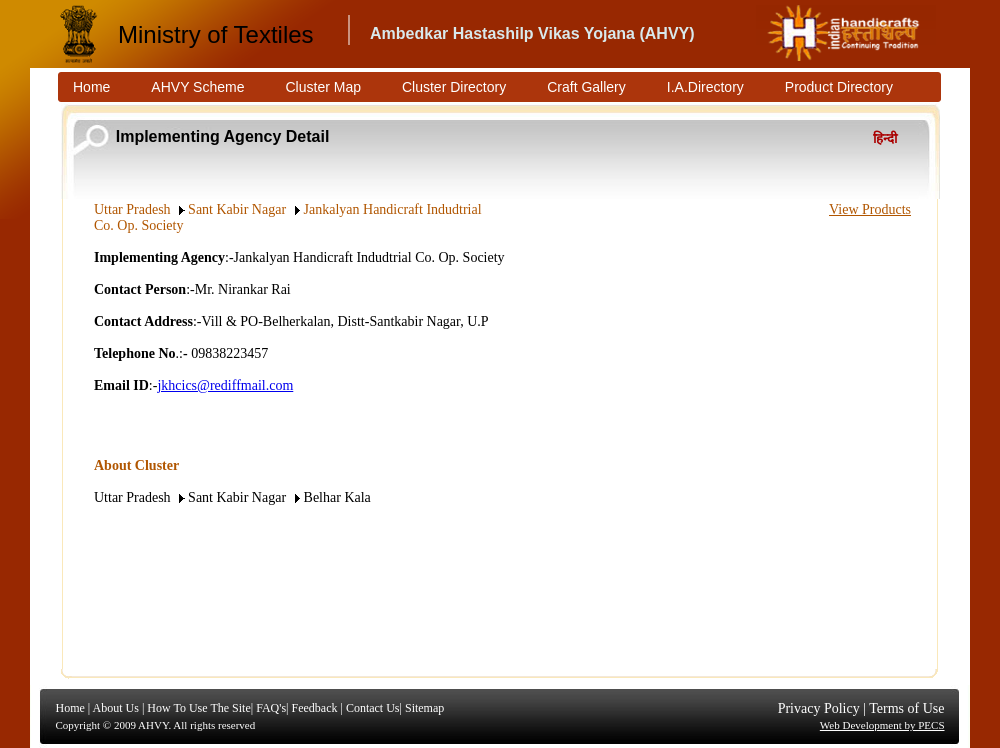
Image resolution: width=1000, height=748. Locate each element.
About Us (116, 708)
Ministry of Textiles (216, 34)
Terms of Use (906, 708)
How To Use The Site (198, 708)
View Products (870, 209)
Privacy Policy (819, 708)
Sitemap (424, 708)
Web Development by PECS (882, 725)
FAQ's (271, 708)
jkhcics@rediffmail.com (225, 385)
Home (70, 708)
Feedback (314, 708)
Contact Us (373, 708)
